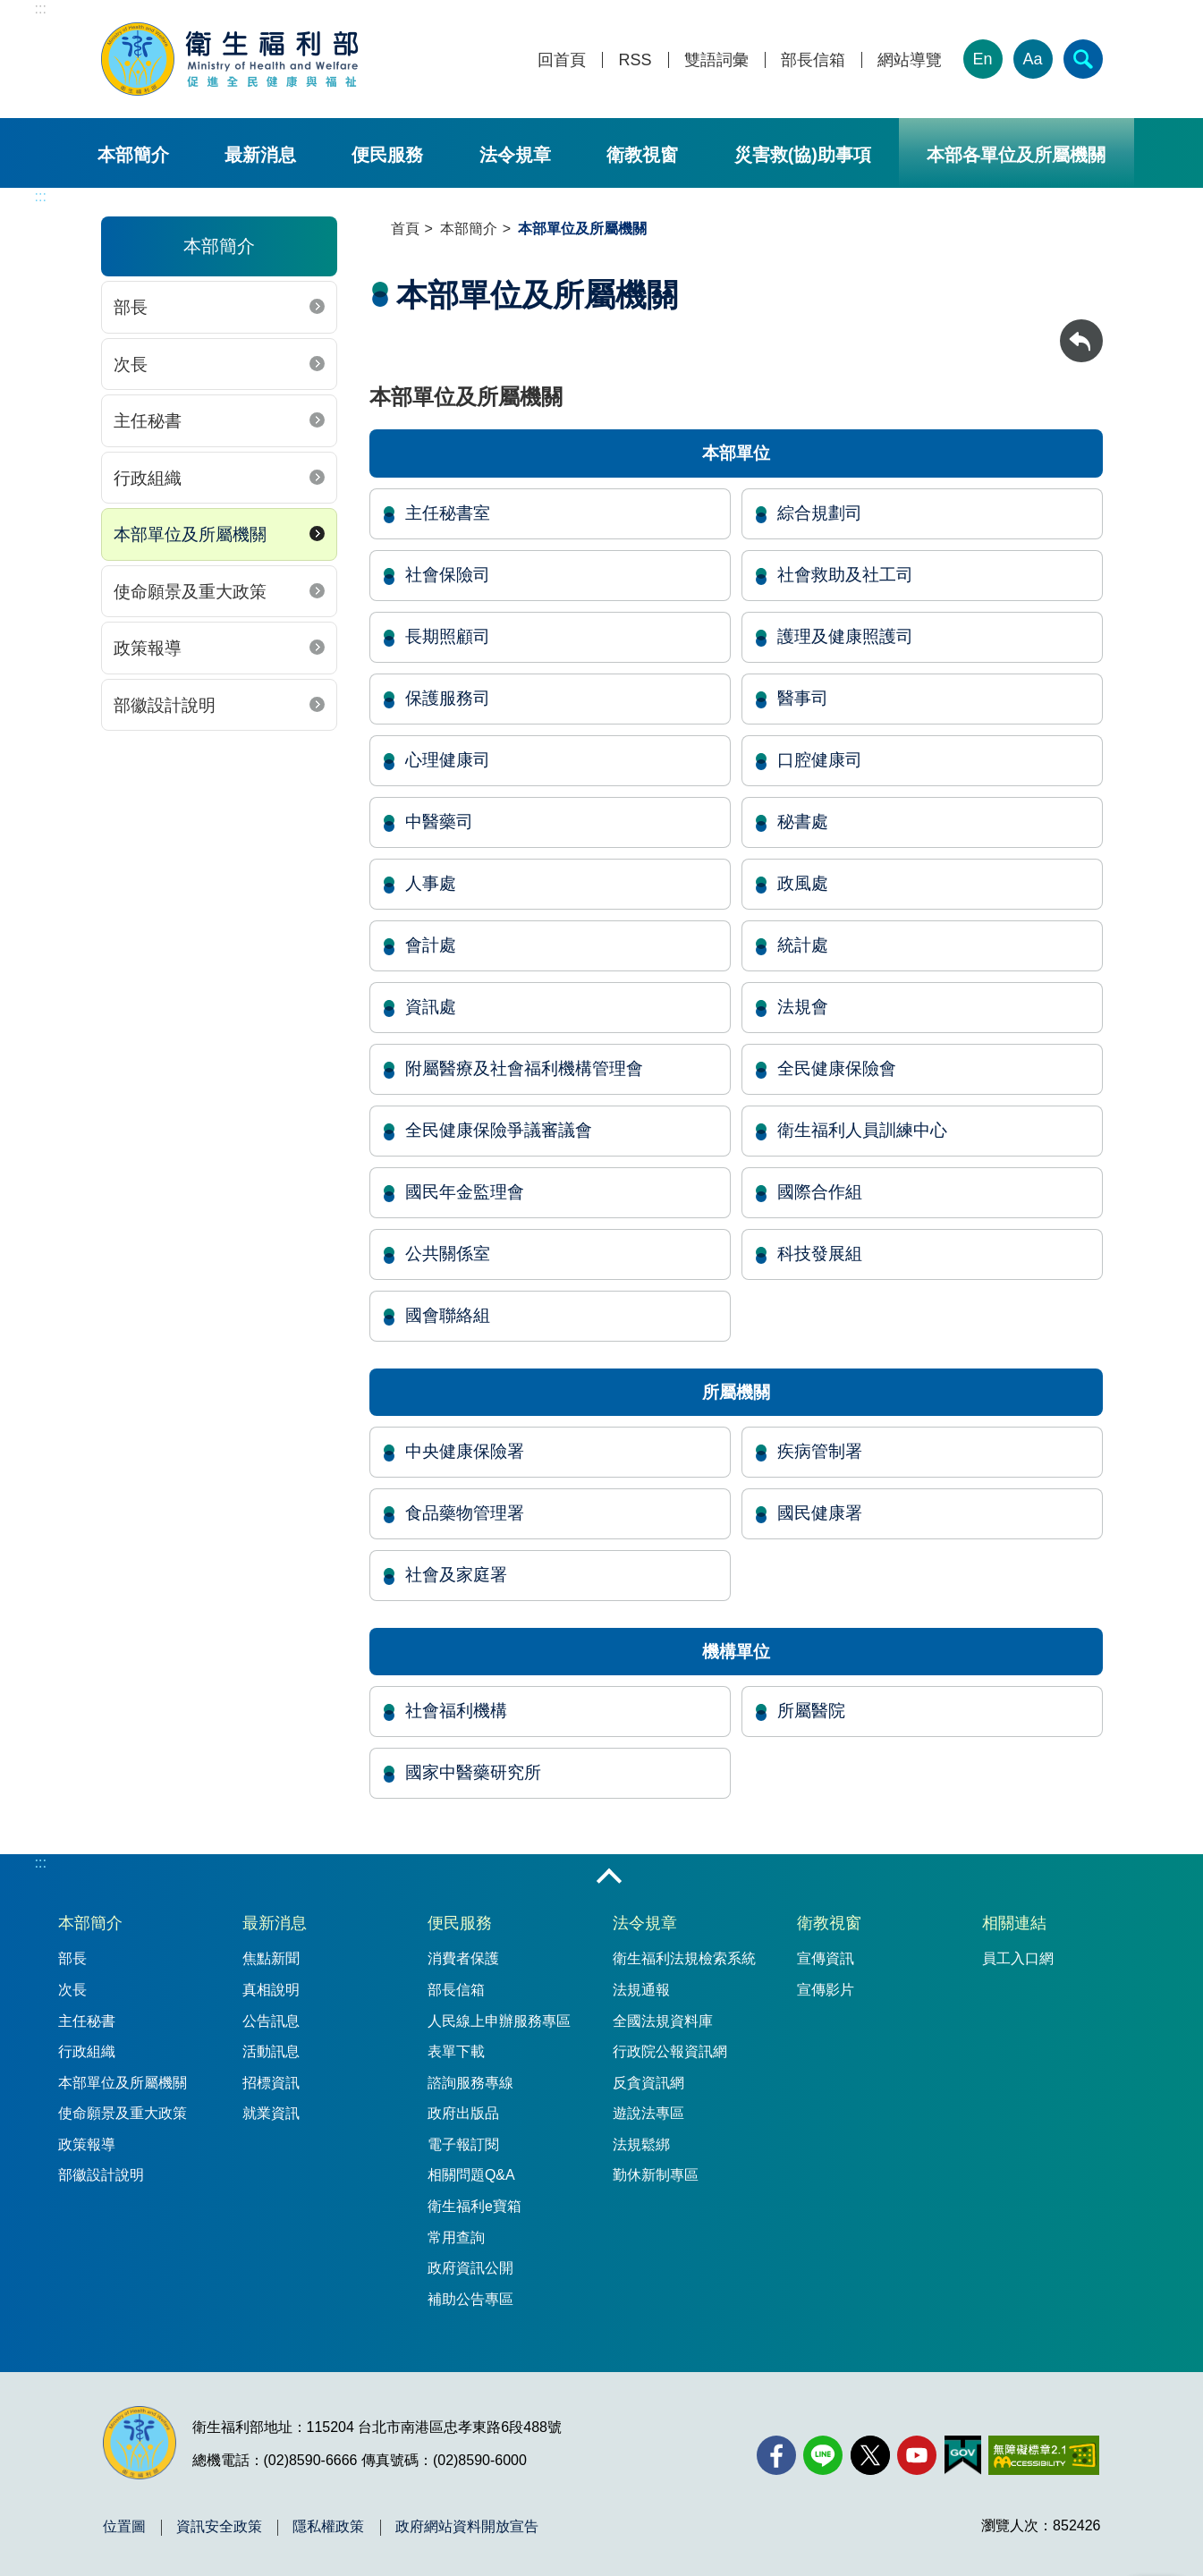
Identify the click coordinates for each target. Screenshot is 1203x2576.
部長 (131, 307)
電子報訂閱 (463, 2144)
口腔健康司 (819, 759)
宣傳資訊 (825, 1958)
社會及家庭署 (456, 1574)
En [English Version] (982, 59)
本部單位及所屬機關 (190, 534)
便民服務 (387, 155)
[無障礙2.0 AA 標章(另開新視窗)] (1043, 2455)
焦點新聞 (271, 1958)
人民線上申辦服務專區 (499, 2021)
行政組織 (148, 478)
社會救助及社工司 (845, 574)
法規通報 (641, 1989)
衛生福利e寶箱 (474, 2206)
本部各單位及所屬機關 (1016, 155)
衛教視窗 (642, 155)
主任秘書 (148, 420)
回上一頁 (1081, 327)
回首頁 (562, 60)
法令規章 (515, 155)
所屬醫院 (811, 1710)
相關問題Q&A (471, 2174)
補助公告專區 (470, 2299)
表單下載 (456, 2051)
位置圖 (124, 2527)
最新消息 (260, 155)
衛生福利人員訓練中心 (862, 1130)
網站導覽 (909, 60)
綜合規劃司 (819, 513)
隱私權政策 (328, 2527)
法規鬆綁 (641, 2144)
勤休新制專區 (656, 2174)
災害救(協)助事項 (802, 155)
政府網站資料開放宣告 (466, 2527)
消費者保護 (463, 1958)
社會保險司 (447, 574)
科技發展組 (819, 1253)
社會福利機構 (456, 1710)
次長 (131, 364)
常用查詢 (456, 2237)
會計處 (430, 945)
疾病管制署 (819, 1451)
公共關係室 (447, 1253)
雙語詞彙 (716, 60)
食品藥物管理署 (464, 1513)
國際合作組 (819, 1191)
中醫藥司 (439, 821)
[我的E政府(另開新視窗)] (963, 2455)
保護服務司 (447, 698)
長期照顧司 (447, 636)
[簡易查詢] (1083, 59)
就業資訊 (271, 2113)
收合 (609, 1877)
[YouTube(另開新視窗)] (916, 2455)
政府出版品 (463, 2113)
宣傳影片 (825, 1989)
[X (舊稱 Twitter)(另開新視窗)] (870, 2455)
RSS (634, 60)
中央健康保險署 (464, 1451)
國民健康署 (819, 1513)
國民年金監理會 (464, 1191)
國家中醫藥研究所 (473, 1772)
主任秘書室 (447, 513)
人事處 (430, 883)
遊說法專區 (648, 2113)
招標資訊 (271, 2082)
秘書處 (802, 821)
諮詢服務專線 (470, 2082)
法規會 (802, 1006)
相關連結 (1014, 1923)
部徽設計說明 (165, 705)
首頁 (405, 228)
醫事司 (802, 698)
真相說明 (271, 1989)
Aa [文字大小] (1032, 59)
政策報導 (148, 648)
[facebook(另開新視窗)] (776, 2455)
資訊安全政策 (219, 2527)
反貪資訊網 (648, 2082)
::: (41, 8)
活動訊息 (271, 2051)
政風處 (802, 883)
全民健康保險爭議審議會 (498, 1130)
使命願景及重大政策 (190, 591)
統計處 (802, 945)
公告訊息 (271, 2021)
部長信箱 (813, 60)
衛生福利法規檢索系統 (684, 1958)
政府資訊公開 (470, 2267)
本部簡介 (133, 155)
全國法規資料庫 (663, 2021)
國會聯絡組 (447, 1315)
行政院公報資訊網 (670, 2051)
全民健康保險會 (836, 1068)
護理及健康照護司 (845, 636)
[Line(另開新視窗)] (823, 2455)
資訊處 (430, 1006)
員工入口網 (1018, 1958)
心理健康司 (447, 759)
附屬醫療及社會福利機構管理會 (524, 1068)
